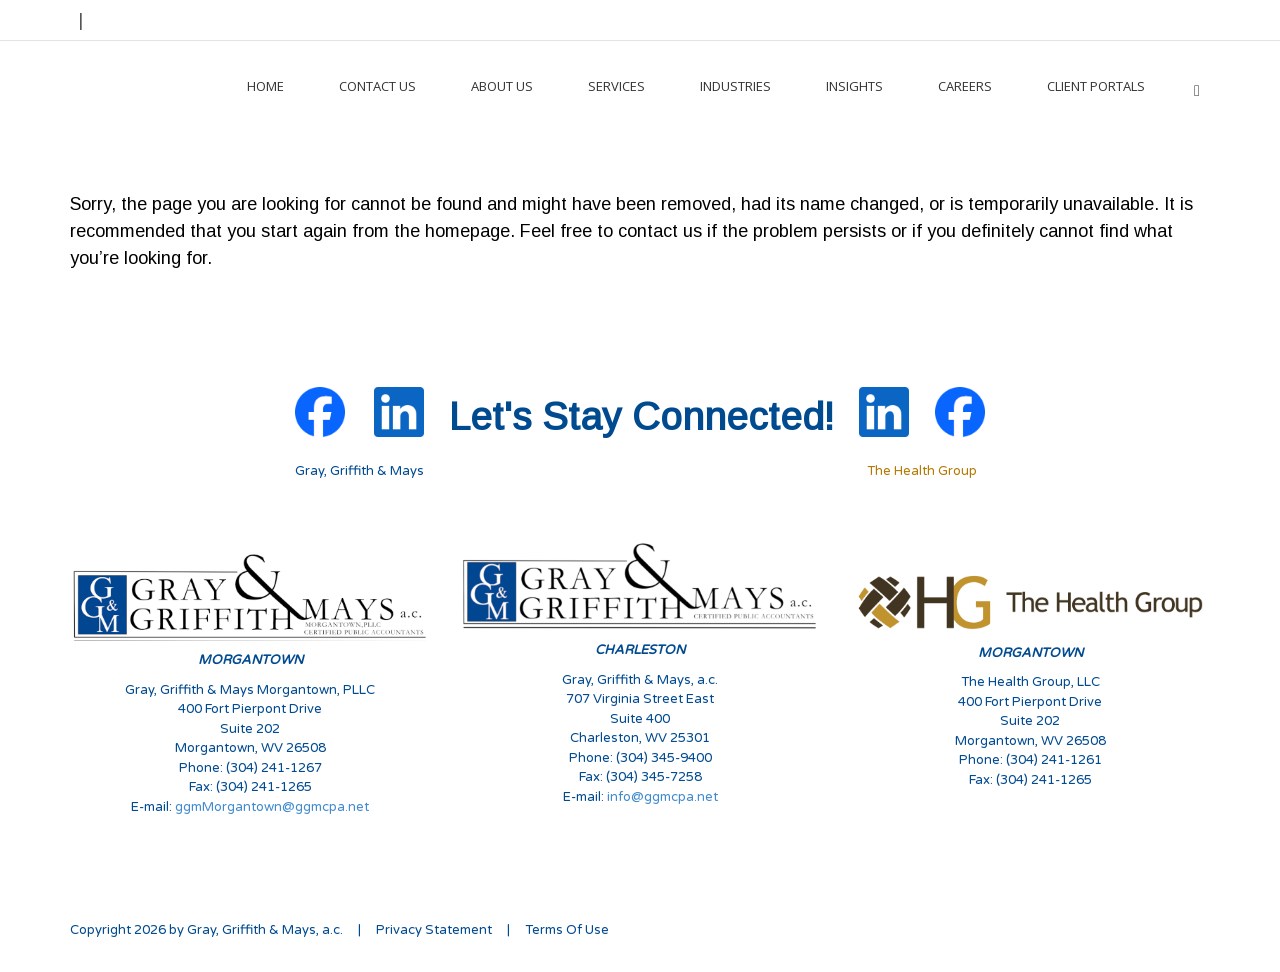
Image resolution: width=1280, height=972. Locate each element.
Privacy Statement (434, 930)
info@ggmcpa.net (662, 797)
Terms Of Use (567, 930)
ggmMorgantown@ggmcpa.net (272, 807)
